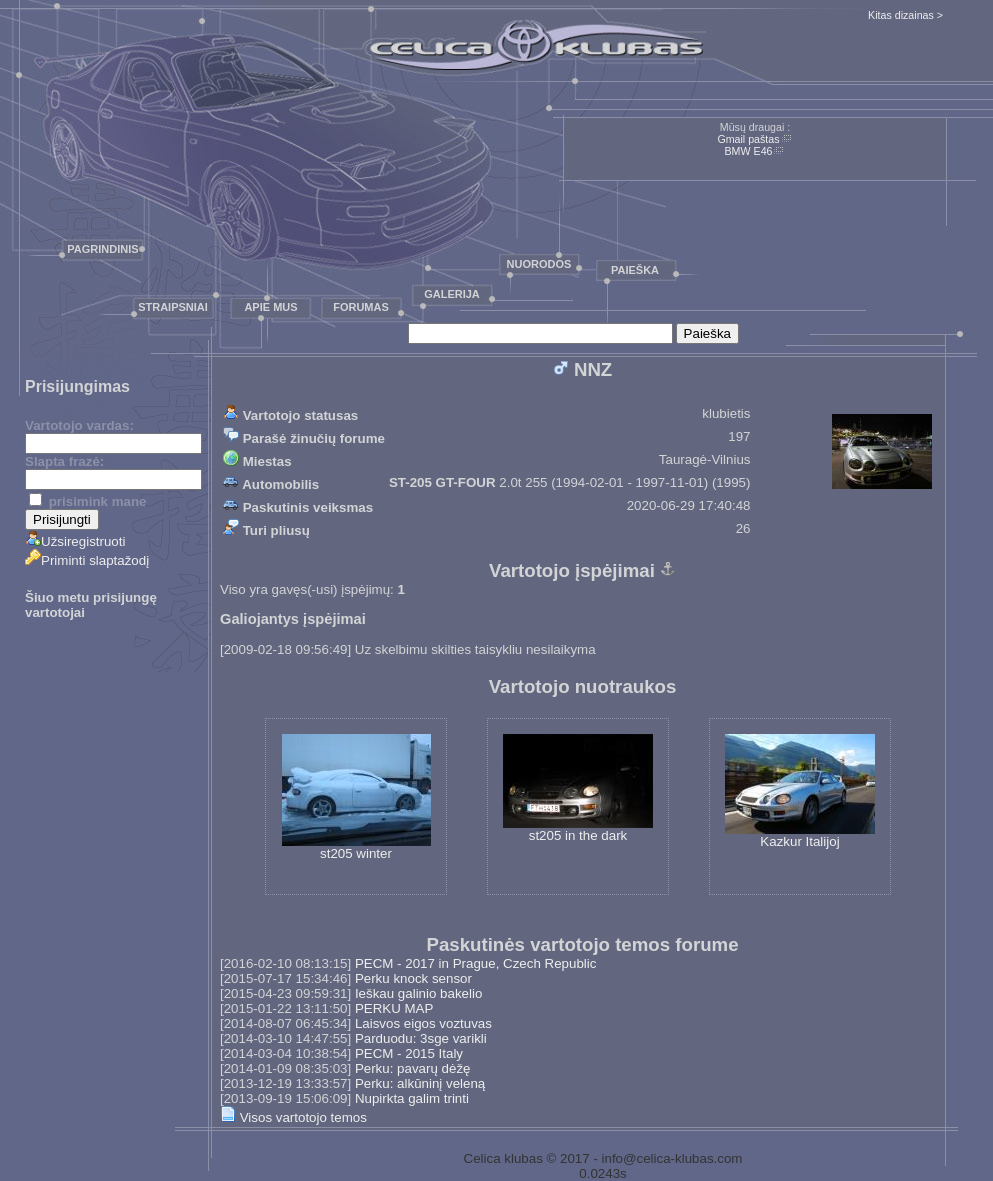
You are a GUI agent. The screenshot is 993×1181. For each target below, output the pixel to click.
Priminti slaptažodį (87, 560)
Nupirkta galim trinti (412, 1098)
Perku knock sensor (413, 978)
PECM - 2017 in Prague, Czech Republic (476, 963)
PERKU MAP (394, 1008)
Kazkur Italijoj (800, 791)
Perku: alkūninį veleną (420, 1083)
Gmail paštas (748, 139)
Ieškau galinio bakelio (418, 993)
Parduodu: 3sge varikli (421, 1038)
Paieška (635, 270)
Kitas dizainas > (905, 15)
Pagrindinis (102, 249)
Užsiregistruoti (75, 541)
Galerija (452, 294)
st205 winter (356, 797)
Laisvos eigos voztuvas (423, 1023)
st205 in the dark (578, 788)
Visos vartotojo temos (293, 1117)
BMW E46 (749, 151)
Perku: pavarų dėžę (413, 1068)
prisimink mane (87, 501)
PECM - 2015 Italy (409, 1053)
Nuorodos (539, 264)
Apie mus (270, 307)
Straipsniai (173, 307)
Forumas (361, 307)
